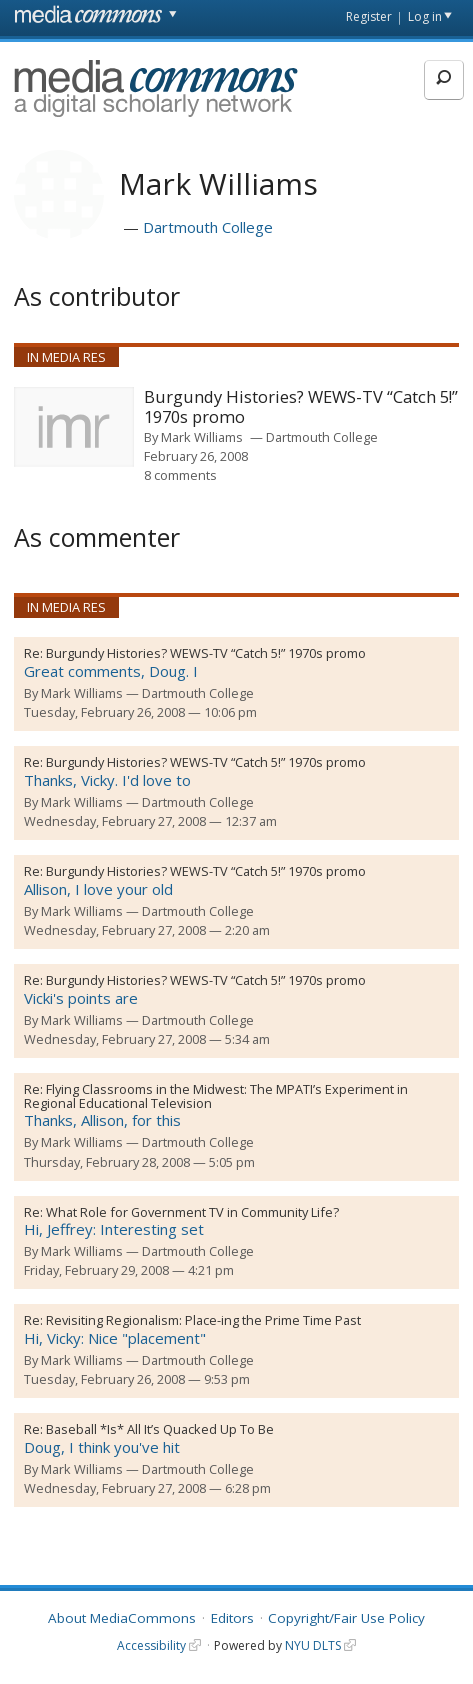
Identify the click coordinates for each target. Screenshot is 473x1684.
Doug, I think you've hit (102, 1447)
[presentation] (74, 427)
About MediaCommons (122, 1618)
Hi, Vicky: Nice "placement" (115, 1338)
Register (369, 16)
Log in (425, 16)
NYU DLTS (313, 1645)
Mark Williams (202, 437)
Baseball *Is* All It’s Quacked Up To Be (160, 1429)
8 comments (180, 475)
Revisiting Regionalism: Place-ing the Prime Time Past (203, 1320)
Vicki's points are (81, 998)
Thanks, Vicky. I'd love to (107, 780)
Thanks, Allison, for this (102, 1120)
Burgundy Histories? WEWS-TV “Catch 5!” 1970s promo (206, 653)
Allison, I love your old (98, 889)
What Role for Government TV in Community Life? (192, 1212)
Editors (232, 1618)
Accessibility (151, 1645)
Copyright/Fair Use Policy (346, 1618)
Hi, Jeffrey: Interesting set (114, 1229)
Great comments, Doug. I (111, 671)
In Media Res (66, 357)
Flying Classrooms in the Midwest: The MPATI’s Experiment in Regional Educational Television (216, 1096)
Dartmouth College (208, 227)
